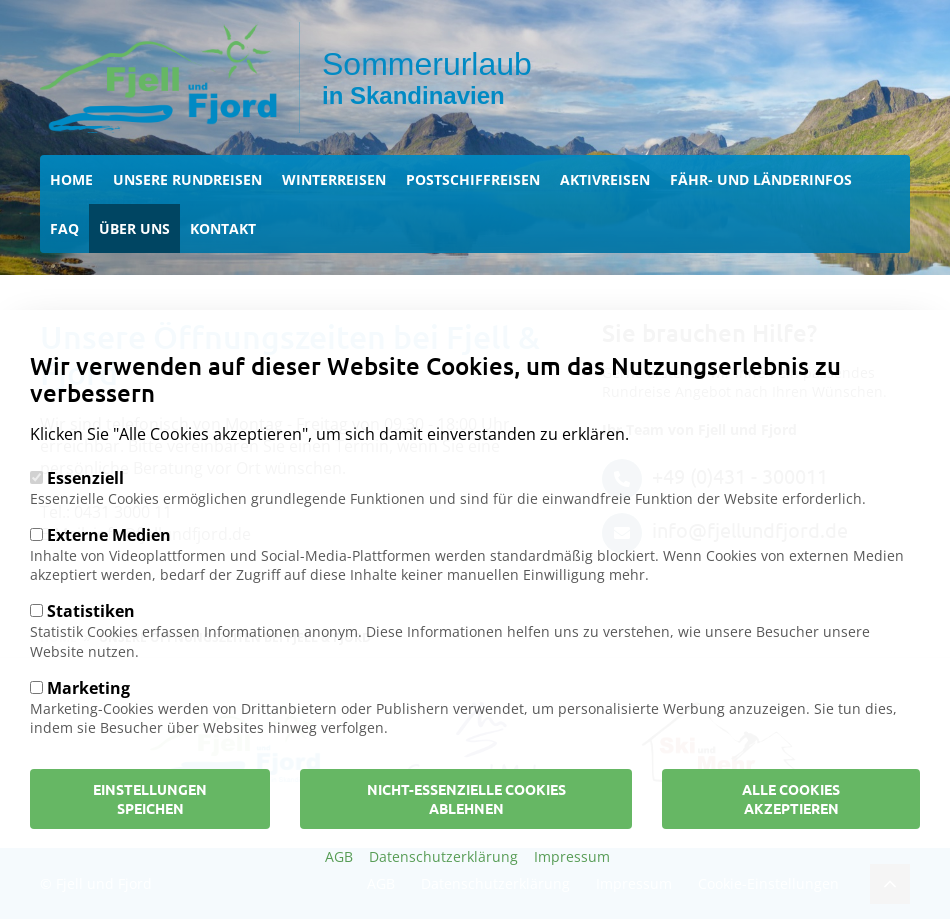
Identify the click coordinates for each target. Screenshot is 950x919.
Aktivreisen (605, 179)
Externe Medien (109, 560)
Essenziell (85, 503)
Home (71, 179)
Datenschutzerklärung (443, 881)
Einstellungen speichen (150, 823)
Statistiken (91, 636)
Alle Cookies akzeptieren (791, 823)
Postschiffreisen (473, 179)
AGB (339, 881)
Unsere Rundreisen (187, 179)
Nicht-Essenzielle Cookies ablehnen (466, 823)
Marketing (88, 713)
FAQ (64, 228)
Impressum (572, 881)
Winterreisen (334, 179)
